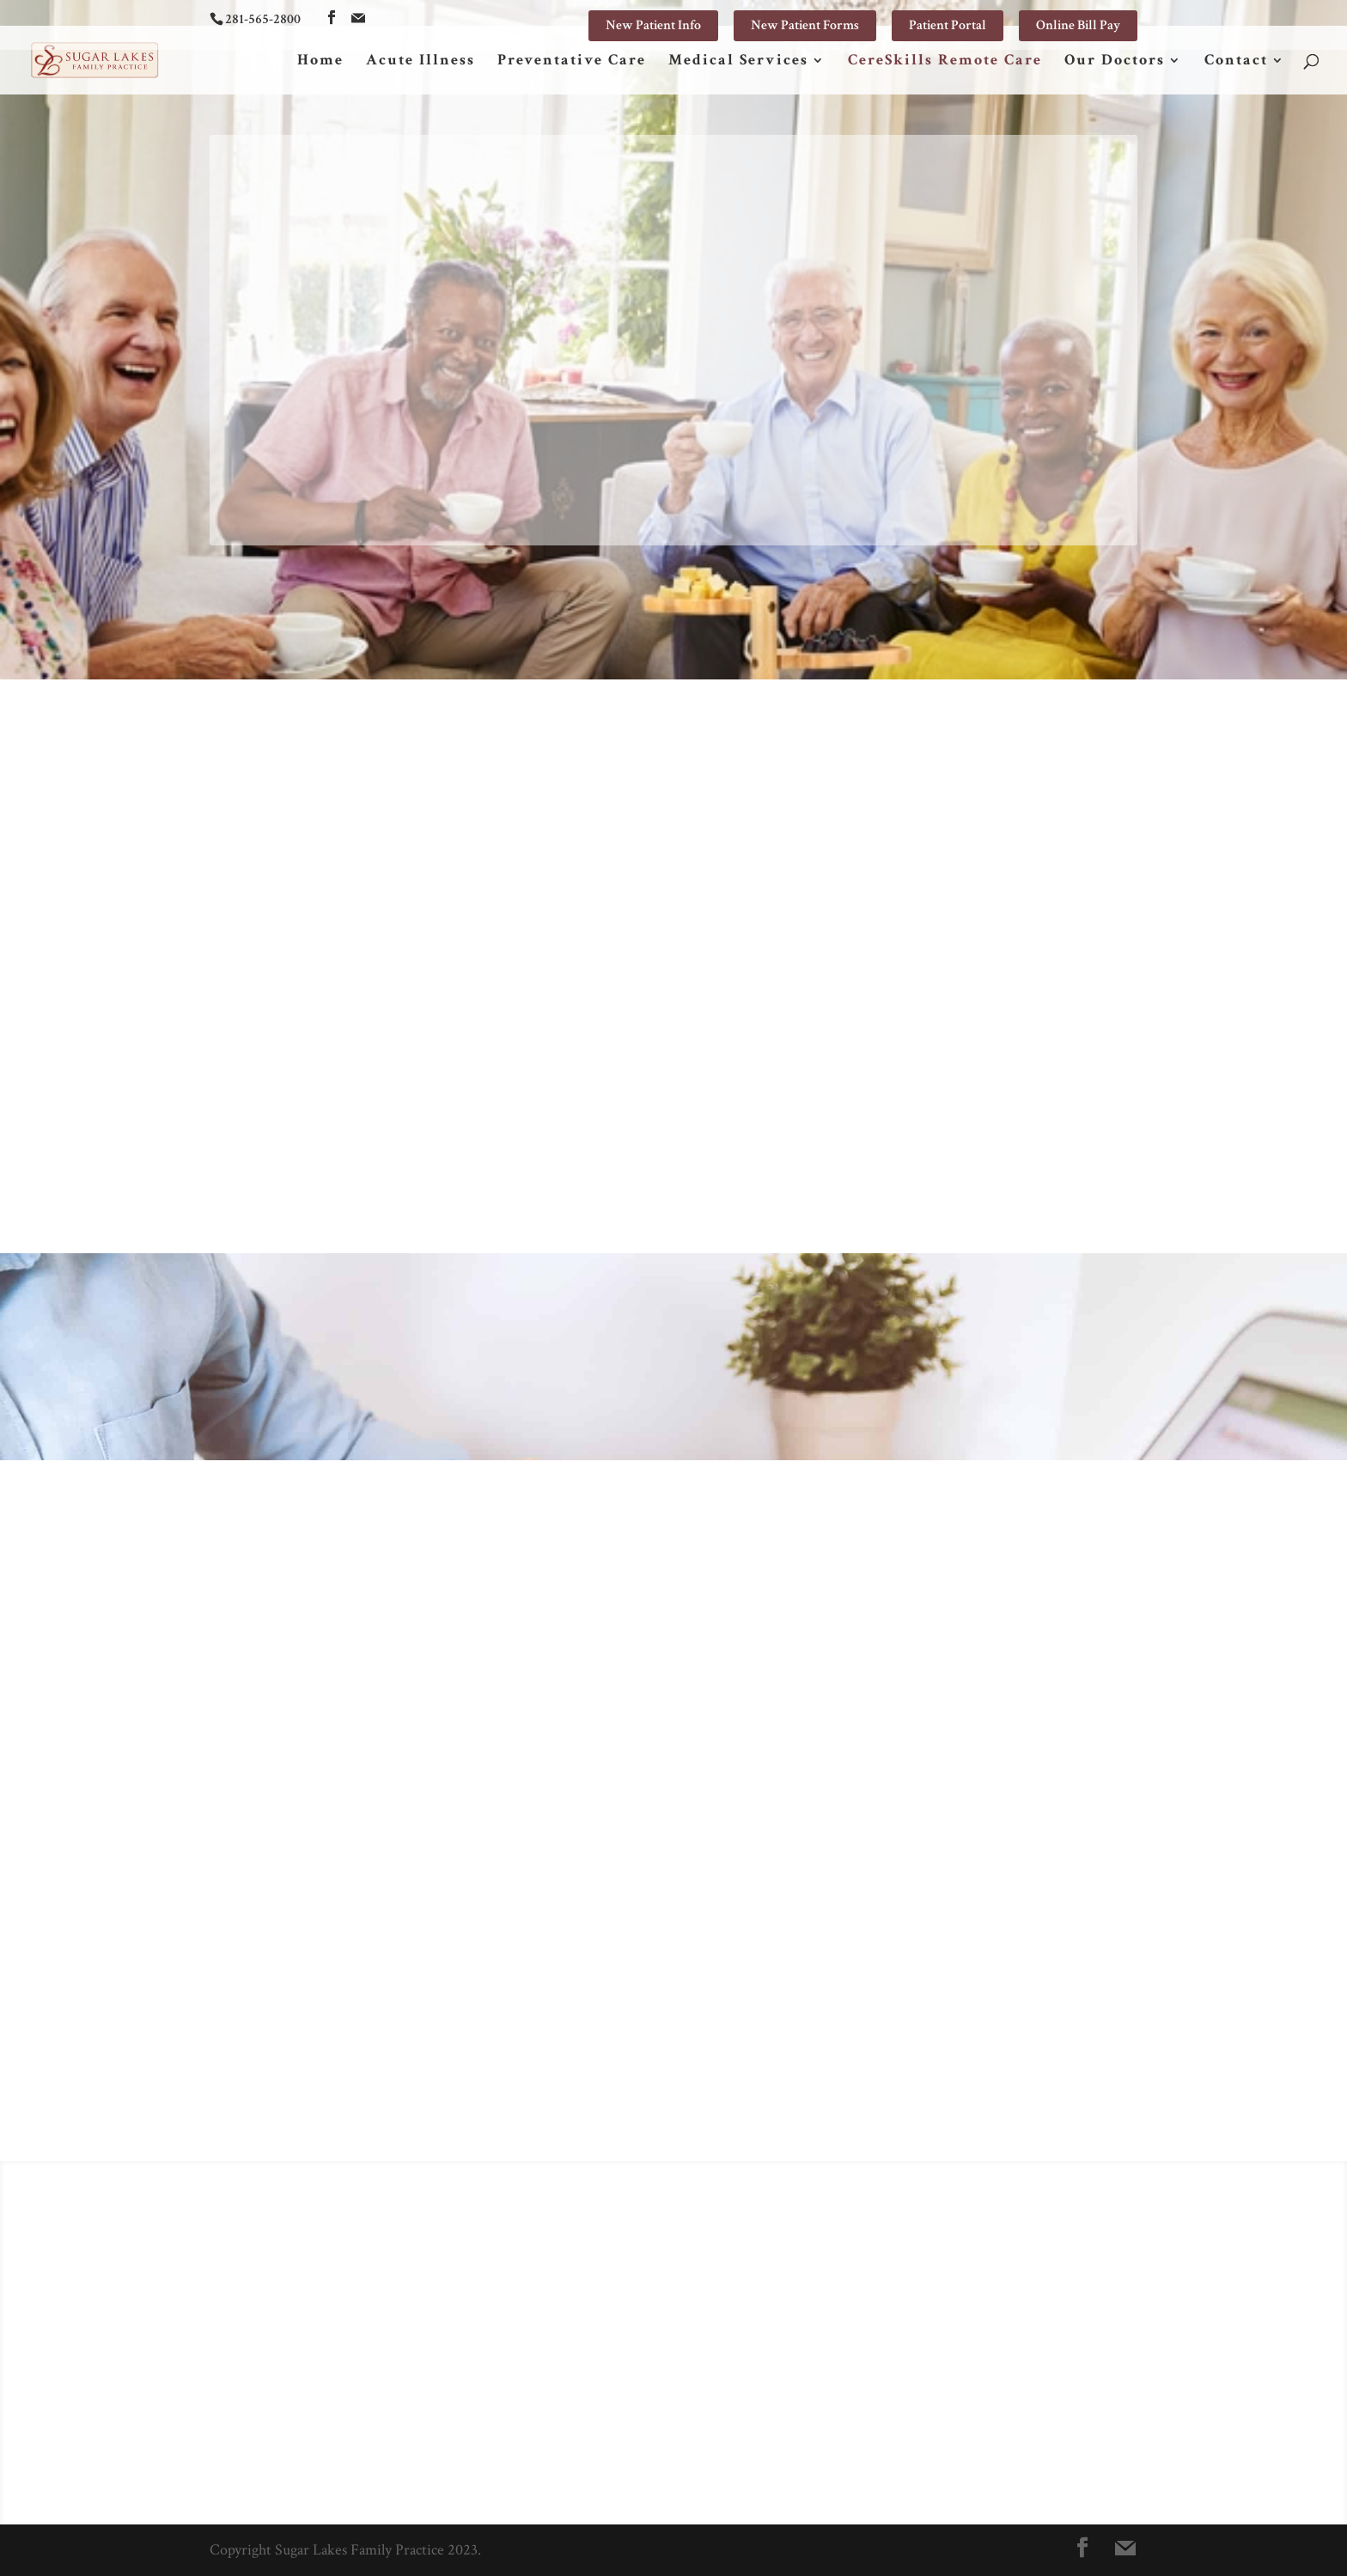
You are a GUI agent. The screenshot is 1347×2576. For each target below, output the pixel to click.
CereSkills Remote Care (945, 62)
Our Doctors (1114, 62)
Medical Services (738, 62)
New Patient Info (653, 25)
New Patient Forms (805, 25)
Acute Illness (420, 62)
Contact (1236, 62)
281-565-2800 (263, 19)
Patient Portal (947, 25)
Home (320, 62)
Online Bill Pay (1078, 25)
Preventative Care (571, 62)
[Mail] (358, 18)
